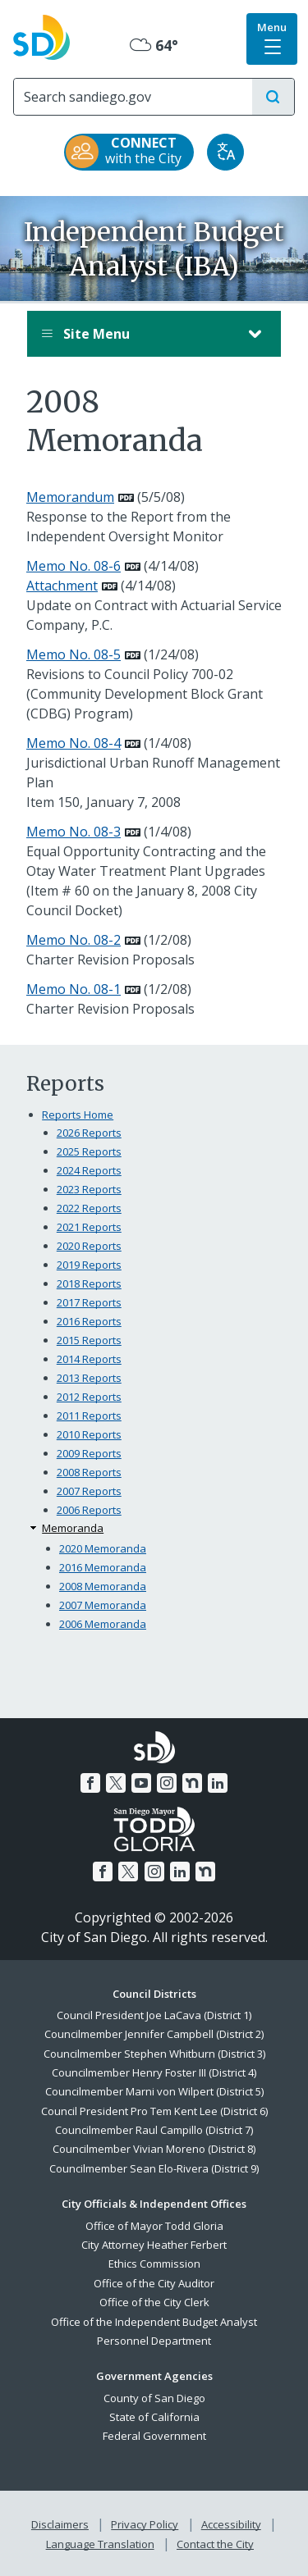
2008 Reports (89, 1472)
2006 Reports (89, 1509)
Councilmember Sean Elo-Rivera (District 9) (154, 2168)
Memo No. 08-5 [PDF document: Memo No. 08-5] (73, 654)
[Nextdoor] (192, 1783)
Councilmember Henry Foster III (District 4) (154, 2072)
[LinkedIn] (218, 1783)
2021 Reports (89, 1227)
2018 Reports (89, 1283)
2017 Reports (89, 1302)
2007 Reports (89, 1491)
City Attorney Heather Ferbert (154, 2244)
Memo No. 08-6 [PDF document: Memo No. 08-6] (73, 566)
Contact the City (215, 2544)
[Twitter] (116, 1783)
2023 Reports (89, 1189)
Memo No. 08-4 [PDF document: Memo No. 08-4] (73, 743)
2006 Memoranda (102, 1623)
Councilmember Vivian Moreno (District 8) (154, 2148)
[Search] (133, 97)
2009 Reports (89, 1453)
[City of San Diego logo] (41, 35)
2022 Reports (89, 1208)
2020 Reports (89, 1245)
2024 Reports (89, 1170)
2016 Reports (89, 1321)
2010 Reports (89, 1434)
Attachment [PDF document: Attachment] (62, 586)
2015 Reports (89, 1340)
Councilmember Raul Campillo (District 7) (154, 2129)
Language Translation (100, 2544)
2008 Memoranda (102, 1586)
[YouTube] (141, 1783)
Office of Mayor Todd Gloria (154, 2225)
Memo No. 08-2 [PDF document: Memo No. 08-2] (73, 940)
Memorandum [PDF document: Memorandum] (70, 497)
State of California (154, 2417)
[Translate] (225, 152)
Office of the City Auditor (154, 2283)
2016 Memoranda (102, 1567)
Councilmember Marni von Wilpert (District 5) (154, 2091)
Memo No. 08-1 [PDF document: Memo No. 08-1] (73, 989)
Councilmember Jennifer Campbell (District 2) (154, 2034)
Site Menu (137, 334)
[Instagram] (167, 1783)
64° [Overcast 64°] (154, 45)
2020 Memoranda (102, 1548)
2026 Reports (89, 1132)
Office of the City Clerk (154, 2302)
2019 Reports (89, 1264)
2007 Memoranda (102, 1605)
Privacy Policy (144, 2524)
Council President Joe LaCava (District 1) (154, 2015)
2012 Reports (89, 1396)
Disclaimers (60, 2524)
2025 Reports (89, 1151)
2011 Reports (89, 1415)
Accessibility (231, 2524)
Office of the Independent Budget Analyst (154, 2321)
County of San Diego (154, 2398)
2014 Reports (89, 1359)
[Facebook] (90, 1783)
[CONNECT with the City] (129, 152)
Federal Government (154, 2435)
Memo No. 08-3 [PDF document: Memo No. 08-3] (73, 832)
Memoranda (72, 1528)
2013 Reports (89, 1377)
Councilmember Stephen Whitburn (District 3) (154, 2053)
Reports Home (77, 1114)
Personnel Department (154, 2340)
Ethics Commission (154, 2263)
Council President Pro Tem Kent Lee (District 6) (154, 2111)
